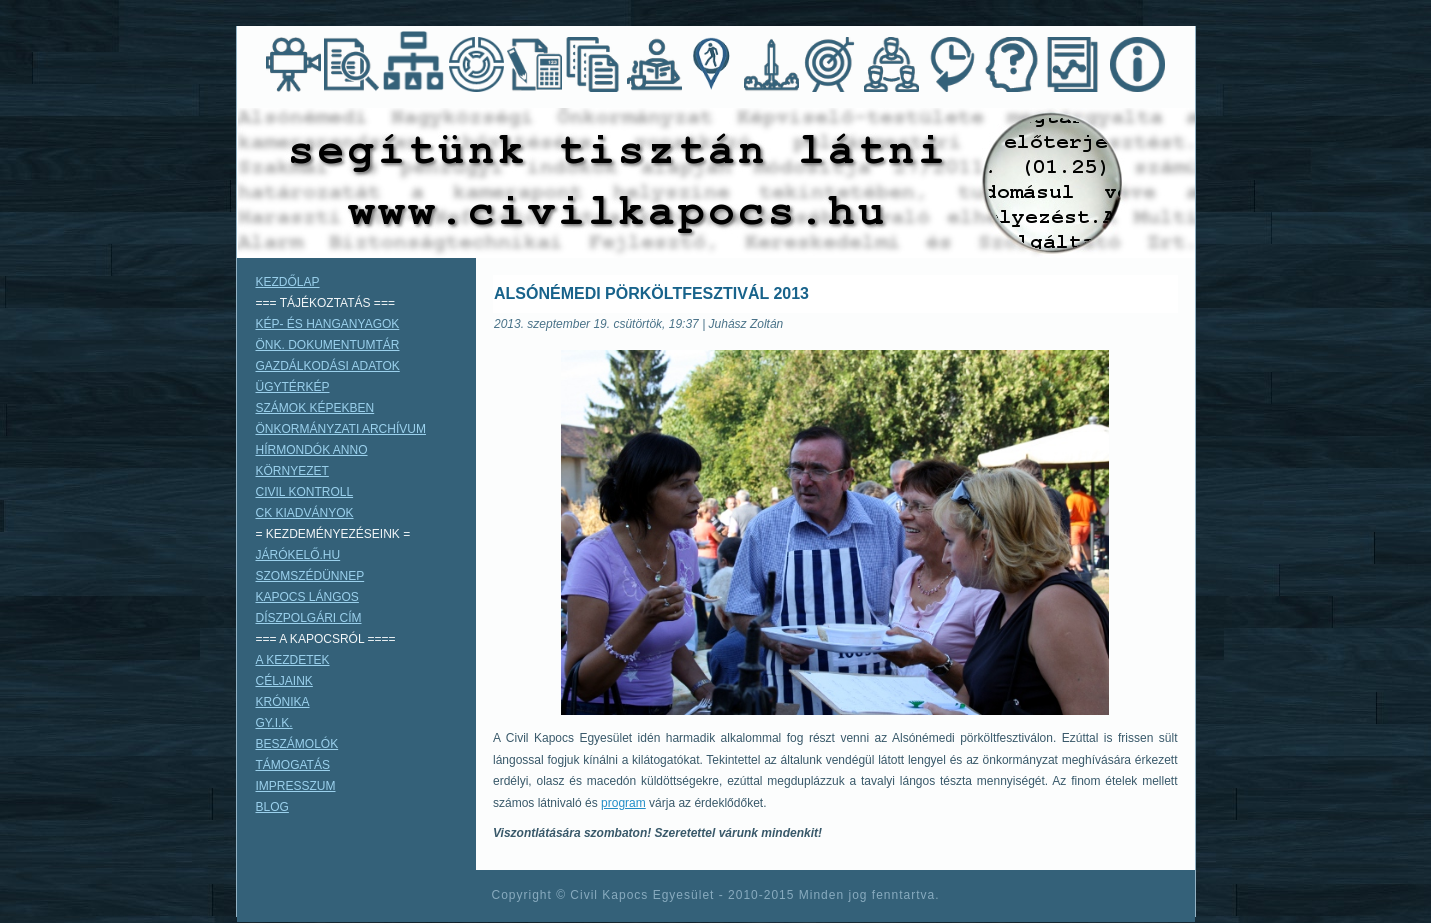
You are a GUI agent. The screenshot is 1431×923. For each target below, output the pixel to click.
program (623, 803)
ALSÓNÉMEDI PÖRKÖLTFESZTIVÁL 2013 (651, 293)
